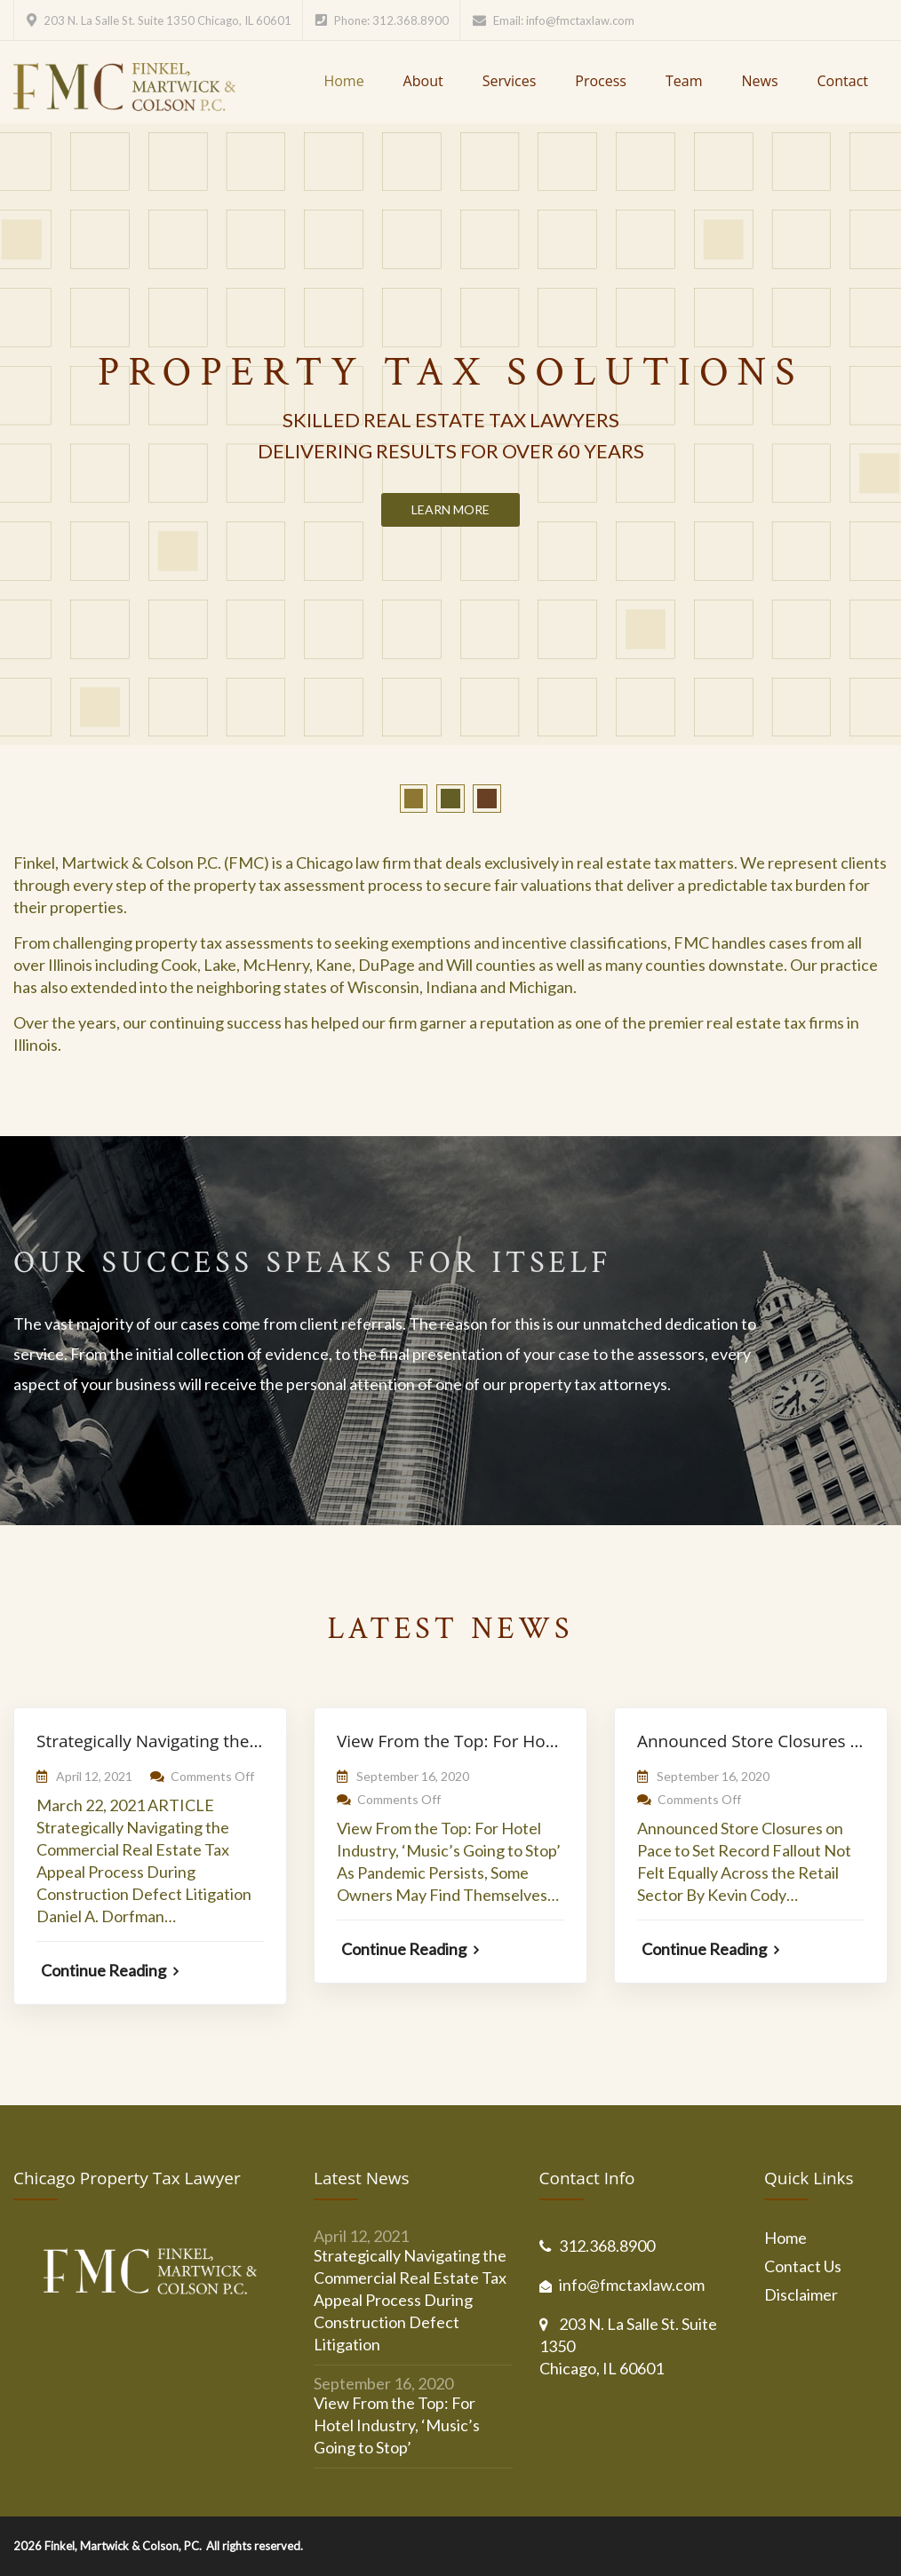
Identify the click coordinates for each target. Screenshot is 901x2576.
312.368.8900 (607, 2245)
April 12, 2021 (94, 1776)
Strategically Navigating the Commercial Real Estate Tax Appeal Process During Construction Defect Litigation (410, 2300)
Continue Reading (110, 1970)
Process (600, 81)
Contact (842, 81)
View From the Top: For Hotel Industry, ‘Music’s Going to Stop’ (397, 2425)
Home (343, 81)
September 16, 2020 (412, 1776)
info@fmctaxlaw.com (580, 20)
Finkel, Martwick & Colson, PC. (123, 2546)
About (423, 81)
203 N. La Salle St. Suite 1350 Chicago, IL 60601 (167, 20)
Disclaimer (801, 2294)
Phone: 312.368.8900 (391, 20)
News (759, 81)
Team (684, 81)
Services (509, 81)
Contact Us (802, 2266)
